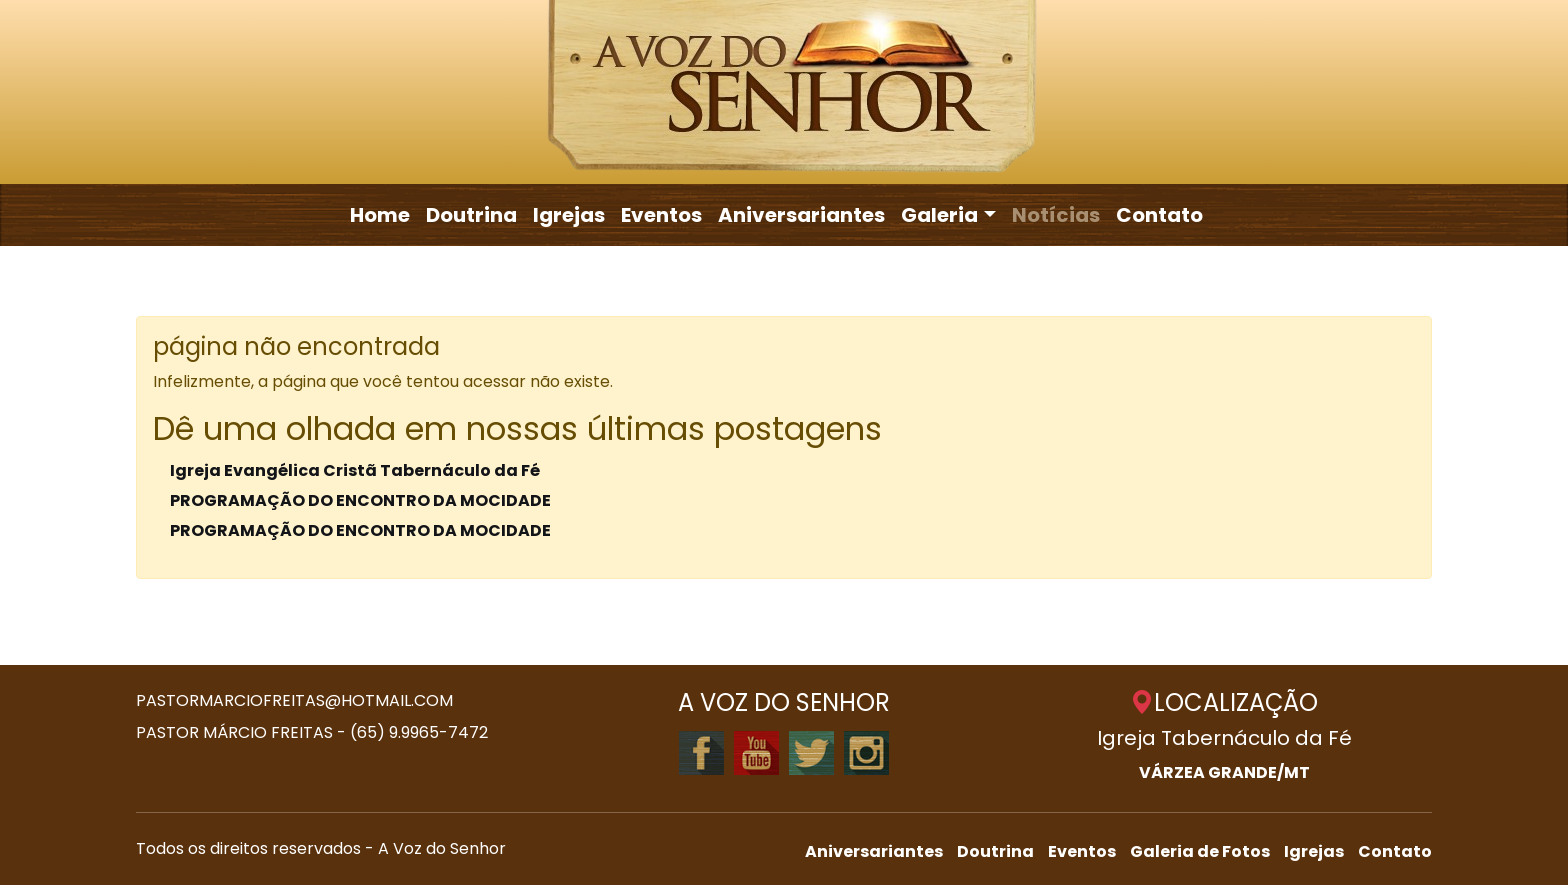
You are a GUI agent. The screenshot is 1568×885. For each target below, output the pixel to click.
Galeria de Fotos (1200, 851)
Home (380, 215)
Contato (1159, 215)
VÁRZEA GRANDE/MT (1224, 772)
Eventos (661, 215)
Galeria (939, 215)
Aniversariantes (801, 215)
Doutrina (471, 215)
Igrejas (569, 215)
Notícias (1056, 215)
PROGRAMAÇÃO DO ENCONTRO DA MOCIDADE (360, 500)
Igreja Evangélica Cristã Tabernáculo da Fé (355, 470)
